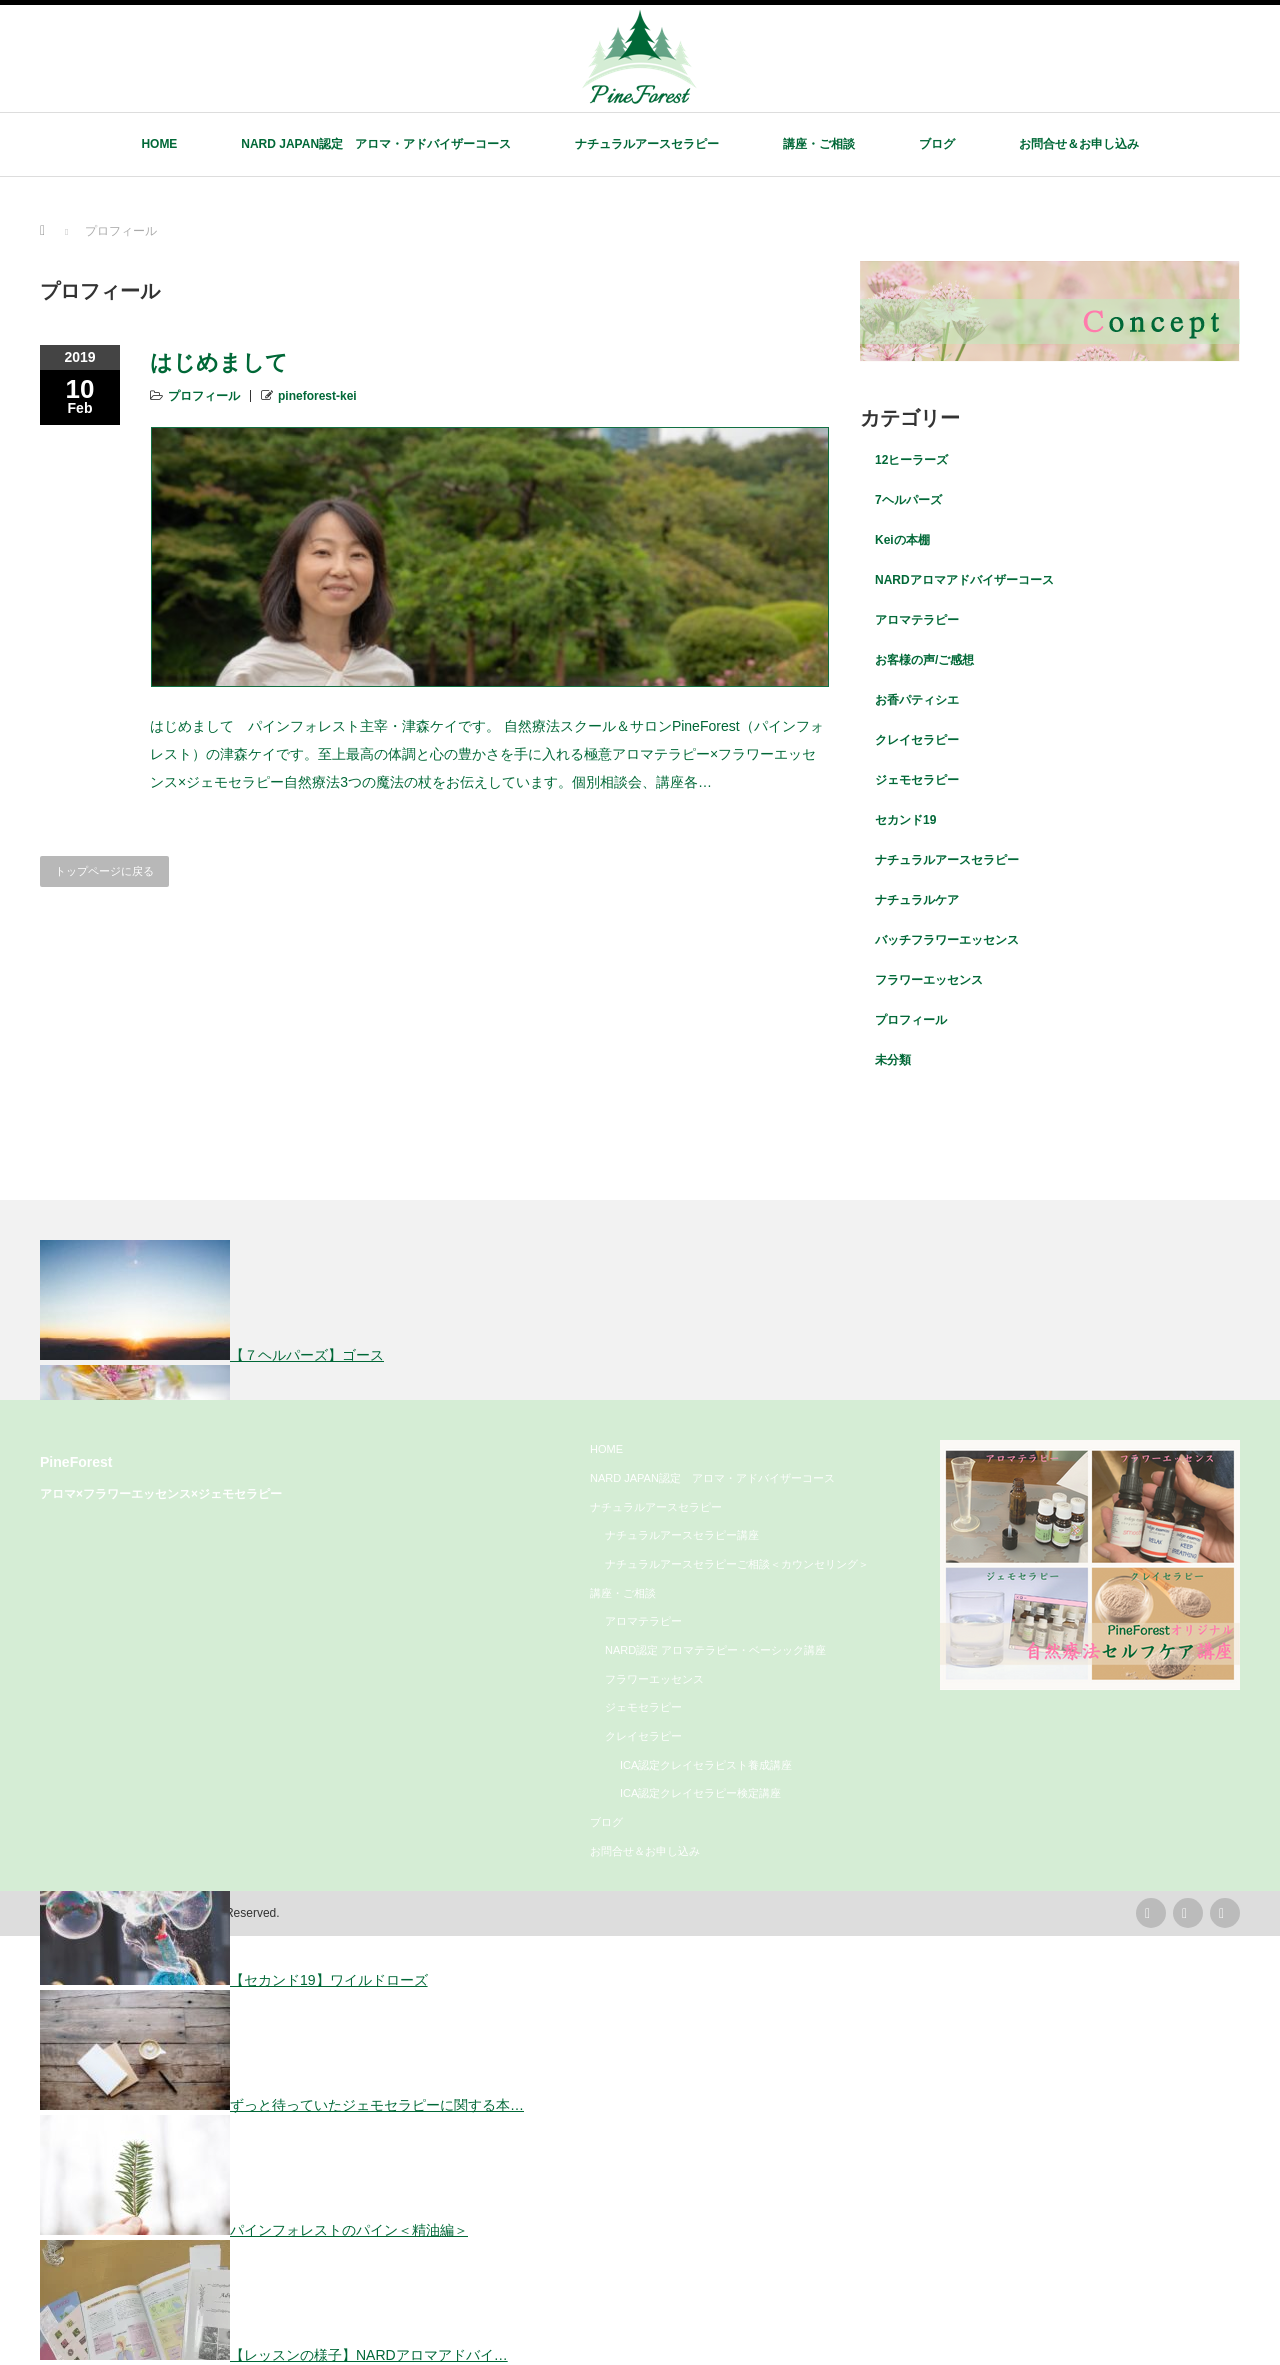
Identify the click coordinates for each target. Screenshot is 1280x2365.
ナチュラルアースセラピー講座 (682, 1535)
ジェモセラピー (917, 780)
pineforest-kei (317, 396)
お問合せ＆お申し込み (1079, 144)
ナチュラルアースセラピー (647, 144)
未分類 (893, 1060)
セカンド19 (905, 820)
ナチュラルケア (917, 900)
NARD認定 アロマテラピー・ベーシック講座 (715, 1650)
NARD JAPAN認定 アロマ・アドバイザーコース (376, 144)
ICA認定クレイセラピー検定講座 (700, 1793)
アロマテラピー (917, 620)
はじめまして (219, 362)
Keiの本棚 (902, 540)
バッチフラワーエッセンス (947, 940)
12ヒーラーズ (911, 460)
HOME (159, 144)
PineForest (76, 1462)
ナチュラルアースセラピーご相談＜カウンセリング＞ (737, 1564)
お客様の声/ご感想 (924, 660)
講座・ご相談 (819, 144)
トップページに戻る (104, 871)
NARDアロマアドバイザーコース (964, 580)
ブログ (937, 144)
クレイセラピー (917, 740)
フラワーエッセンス (929, 980)
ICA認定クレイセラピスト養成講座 (706, 1765)
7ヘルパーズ (908, 500)
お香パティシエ (917, 700)
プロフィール (204, 396)
